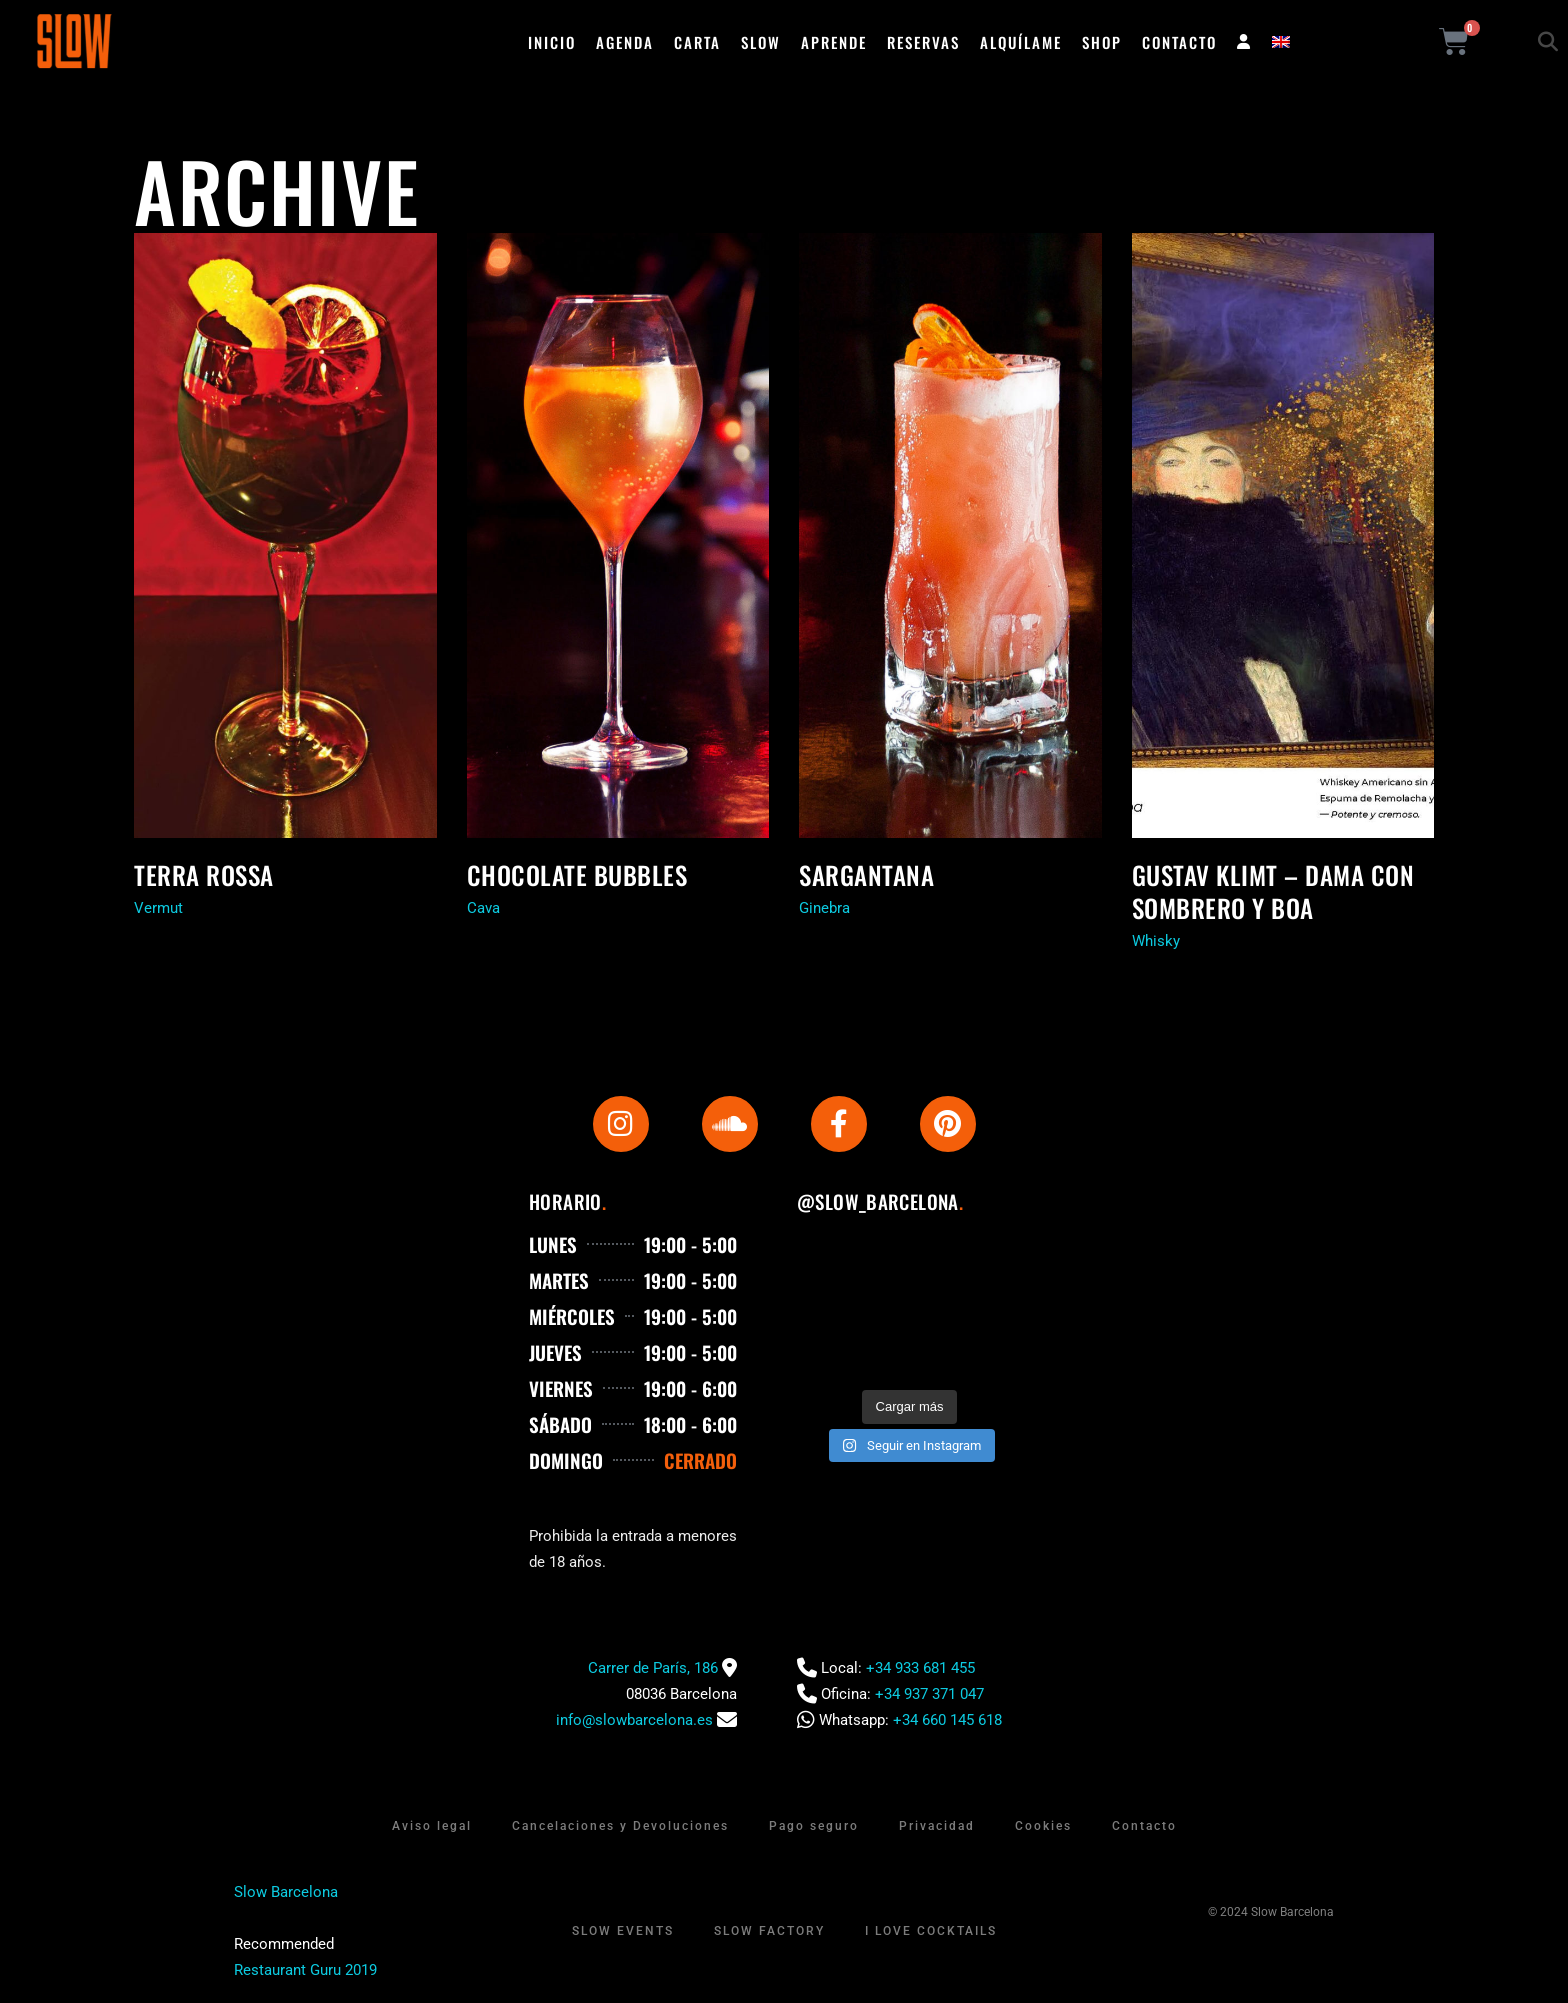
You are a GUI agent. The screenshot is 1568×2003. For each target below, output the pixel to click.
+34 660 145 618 (947, 1720)
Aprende (834, 42)
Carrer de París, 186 (653, 1668)
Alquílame (1021, 42)
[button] (1548, 42)
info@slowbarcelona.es (634, 1720)
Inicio (552, 42)
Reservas (923, 42)
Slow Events (623, 1931)
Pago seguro (814, 1826)
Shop (1102, 42)
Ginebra (824, 908)
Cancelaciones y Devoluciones (620, 1826)
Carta (697, 42)
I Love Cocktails (931, 1931)
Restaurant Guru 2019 (305, 1970)
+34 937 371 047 (929, 1694)
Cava (483, 908)
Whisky (1156, 941)
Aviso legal (432, 1826)
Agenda (625, 42)
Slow (761, 42)
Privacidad (937, 1826)
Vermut (158, 908)
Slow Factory (769, 1931)
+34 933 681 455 (920, 1668)
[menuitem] (1281, 42)
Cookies (1043, 1826)
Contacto (1179, 42)
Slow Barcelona (286, 1892)
